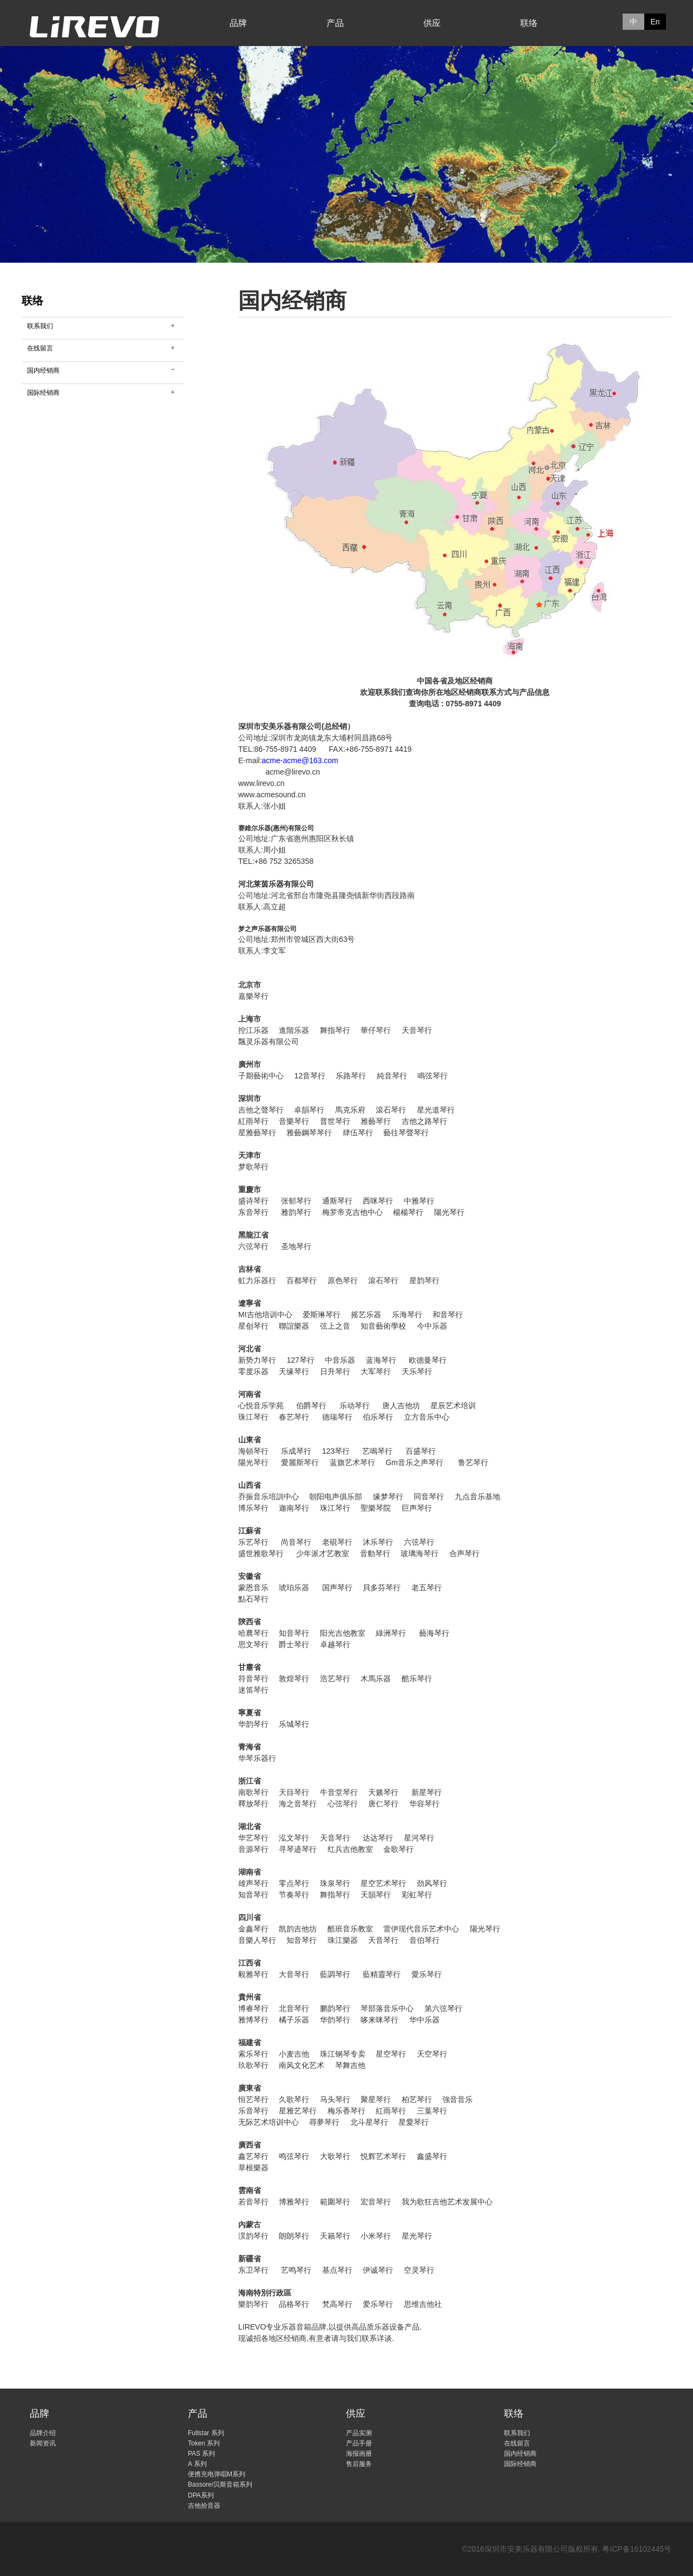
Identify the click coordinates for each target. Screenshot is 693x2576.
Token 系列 (204, 2443)
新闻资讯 (43, 2443)
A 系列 (197, 2464)
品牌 (238, 23)
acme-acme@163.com (300, 760)
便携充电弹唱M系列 (216, 2474)
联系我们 (40, 326)
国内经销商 (43, 370)
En (654, 21)
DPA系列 (201, 2495)
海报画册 (359, 2453)
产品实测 (359, 2433)
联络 (529, 23)
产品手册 (359, 2443)
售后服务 (359, 2464)
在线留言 (40, 348)
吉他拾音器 (204, 2505)
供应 (432, 23)
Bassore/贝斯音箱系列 (220, 2484)
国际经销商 (43, 392)
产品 (335, 23)
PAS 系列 (201, 2453)
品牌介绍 (43, 2433)
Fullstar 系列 (206, 2433)
